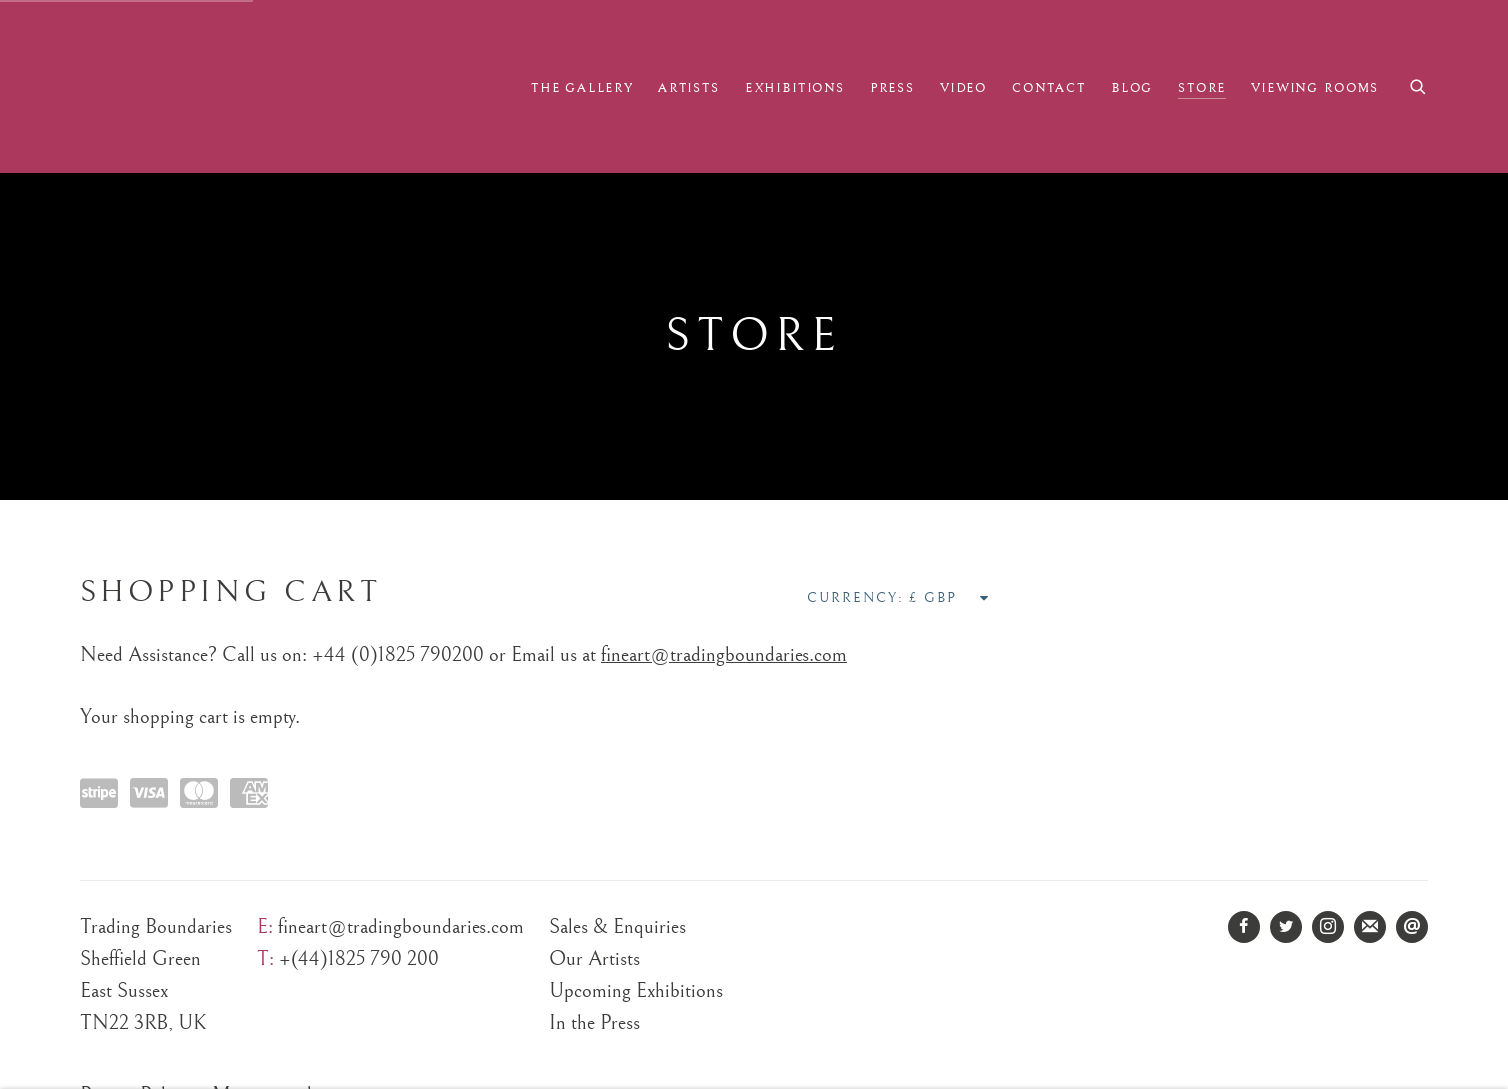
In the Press (594, 1023)
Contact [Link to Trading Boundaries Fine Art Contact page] (1049, 88)
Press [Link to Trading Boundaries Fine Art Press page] (892, 88)
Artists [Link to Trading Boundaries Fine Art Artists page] (689, 88)
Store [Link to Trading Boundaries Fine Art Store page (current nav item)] (1202, 88)
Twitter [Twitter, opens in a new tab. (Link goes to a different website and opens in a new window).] (1286, 927)
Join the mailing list (1370, 927)
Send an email (1412, 927)
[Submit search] (1419, 84)
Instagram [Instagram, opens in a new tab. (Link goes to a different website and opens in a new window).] (1328, 927)
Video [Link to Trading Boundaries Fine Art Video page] (963, 88)
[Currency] (949, 598)
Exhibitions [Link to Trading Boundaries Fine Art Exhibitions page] (795, 88)
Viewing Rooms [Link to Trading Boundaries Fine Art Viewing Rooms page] (1315, 88)
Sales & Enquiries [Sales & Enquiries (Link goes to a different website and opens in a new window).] (617, 927)
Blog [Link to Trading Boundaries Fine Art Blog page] (1132, 88)
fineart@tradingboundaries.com (724, 655)
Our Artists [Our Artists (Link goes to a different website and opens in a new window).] (594, 959)
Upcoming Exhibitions (636, 991)
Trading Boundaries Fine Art (210, 86)
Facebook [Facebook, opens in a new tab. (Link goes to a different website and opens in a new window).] (1244, 927)
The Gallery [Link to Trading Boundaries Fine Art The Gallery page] (582, 88)
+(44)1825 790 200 (359, 959)
